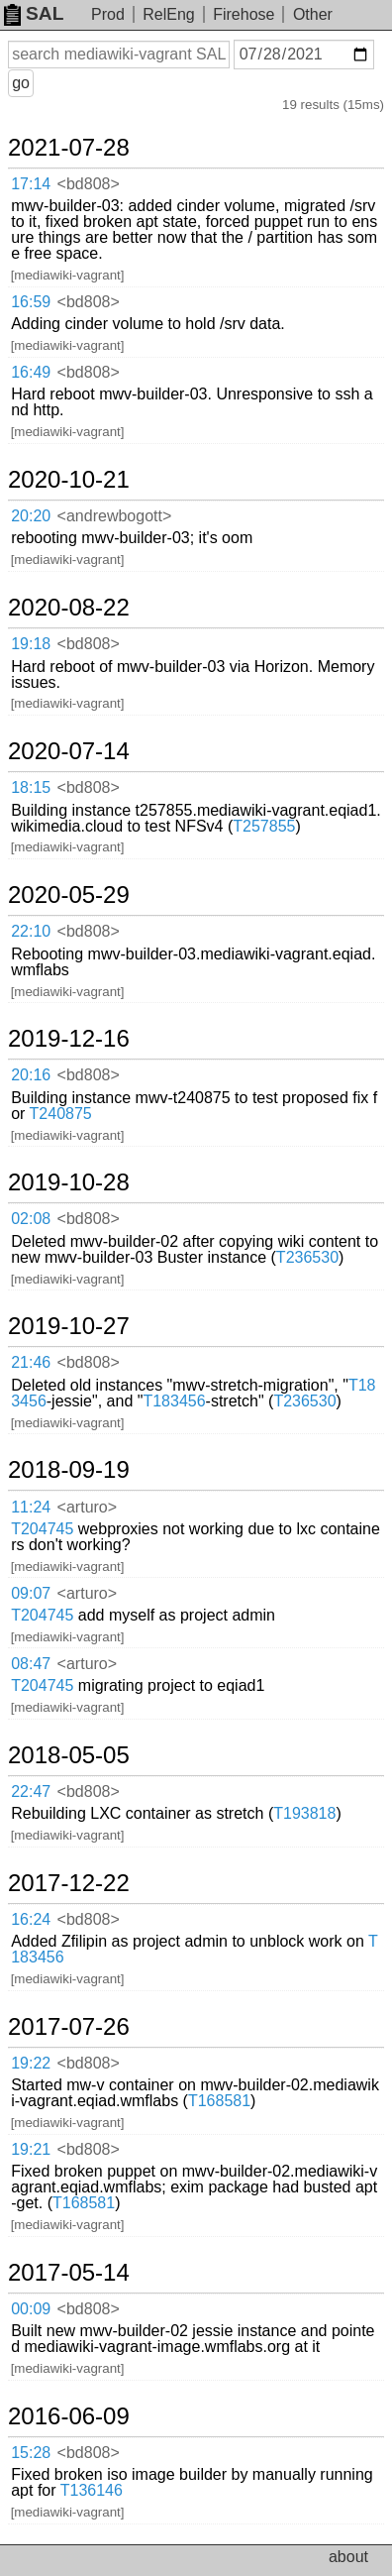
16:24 (30, 1919)
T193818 (304, 1813)
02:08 (30, 1218)
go (21, 82)
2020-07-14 (69, 751)
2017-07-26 (69, 2027)
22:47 (30, 1791)
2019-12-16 (69, 1039)
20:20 (30, 515)
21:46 (30, 1362)
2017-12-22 (69, 1883)
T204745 (42, 1528)
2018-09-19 (69, 1470)
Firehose (243, 14)
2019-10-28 (69, 1182)
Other (313, 14)
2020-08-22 (69, 608)
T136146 (91, 2490)
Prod (108, 14)
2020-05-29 (69, 895)
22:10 (30, 931)
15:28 (30, 2452)
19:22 (30, 2063)
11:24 (30, 1507)
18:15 (30, 787)
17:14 (30, 183)
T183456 (174, 1401)
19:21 (30, 2149)
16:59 (30, 301)
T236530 (307, 1257)
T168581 (219, 2100)
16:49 (30, 372)
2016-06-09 (69, 2416)
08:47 (30, 1663)
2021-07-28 (69, 148)
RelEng (168, 14)
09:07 (30, 1593)
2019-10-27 (69, 1326)
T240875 (61, 1113)
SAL (33, 13)
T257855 (264, 826)
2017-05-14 (69, 2273)
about (348, 2556)
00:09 (30, 2308)
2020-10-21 (69, 480)
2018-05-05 (69, 1755)
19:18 (30, 643)
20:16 (30, 1074)
